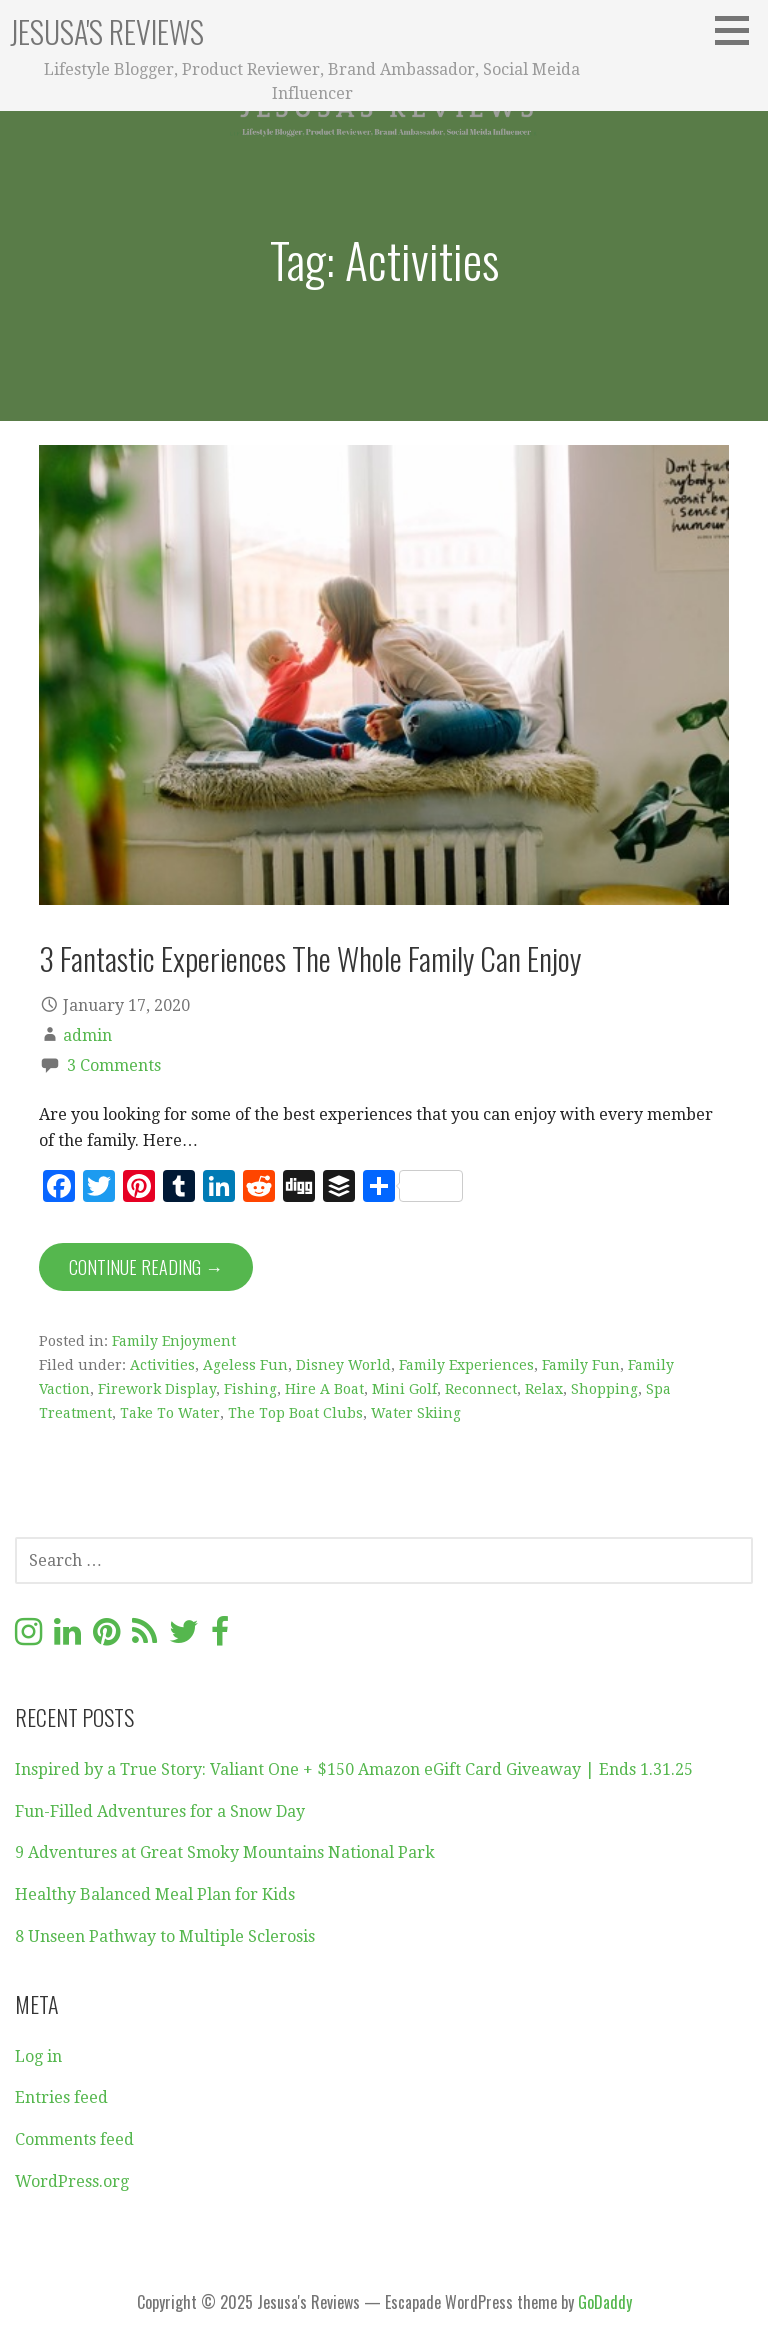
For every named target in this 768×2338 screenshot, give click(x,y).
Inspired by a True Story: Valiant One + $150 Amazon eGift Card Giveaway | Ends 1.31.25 (354, 1769)
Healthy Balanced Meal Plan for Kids (155, 1894)
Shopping (604, 1389)
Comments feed (74, 2139)
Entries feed (61, 2097)
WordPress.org (72, 2181)
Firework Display (157, 1389)
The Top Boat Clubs (295, 1413)
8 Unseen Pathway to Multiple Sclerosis (165, 1936)
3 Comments (114, 1065)
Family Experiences (466, 1365)
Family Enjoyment (174, 1341)
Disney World (343, 1365)
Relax (544, 1389)
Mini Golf (404, 1389)
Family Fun (581, 1365)
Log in (38, 2056)
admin (87, 1035)
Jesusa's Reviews (107, 31)
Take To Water (170, 1413)
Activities (162, 1365)
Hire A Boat (324, 1389)
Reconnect (481, 1389)
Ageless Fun (245, 1365)
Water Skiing (416, 1413)
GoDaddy (605, 2302)
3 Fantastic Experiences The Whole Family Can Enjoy (310, 958)
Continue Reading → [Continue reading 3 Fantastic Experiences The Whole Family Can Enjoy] (146, 1267)
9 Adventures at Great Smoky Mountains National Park (225, 1852)
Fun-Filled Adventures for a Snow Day (160, 1811)
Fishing (250, 1389)
